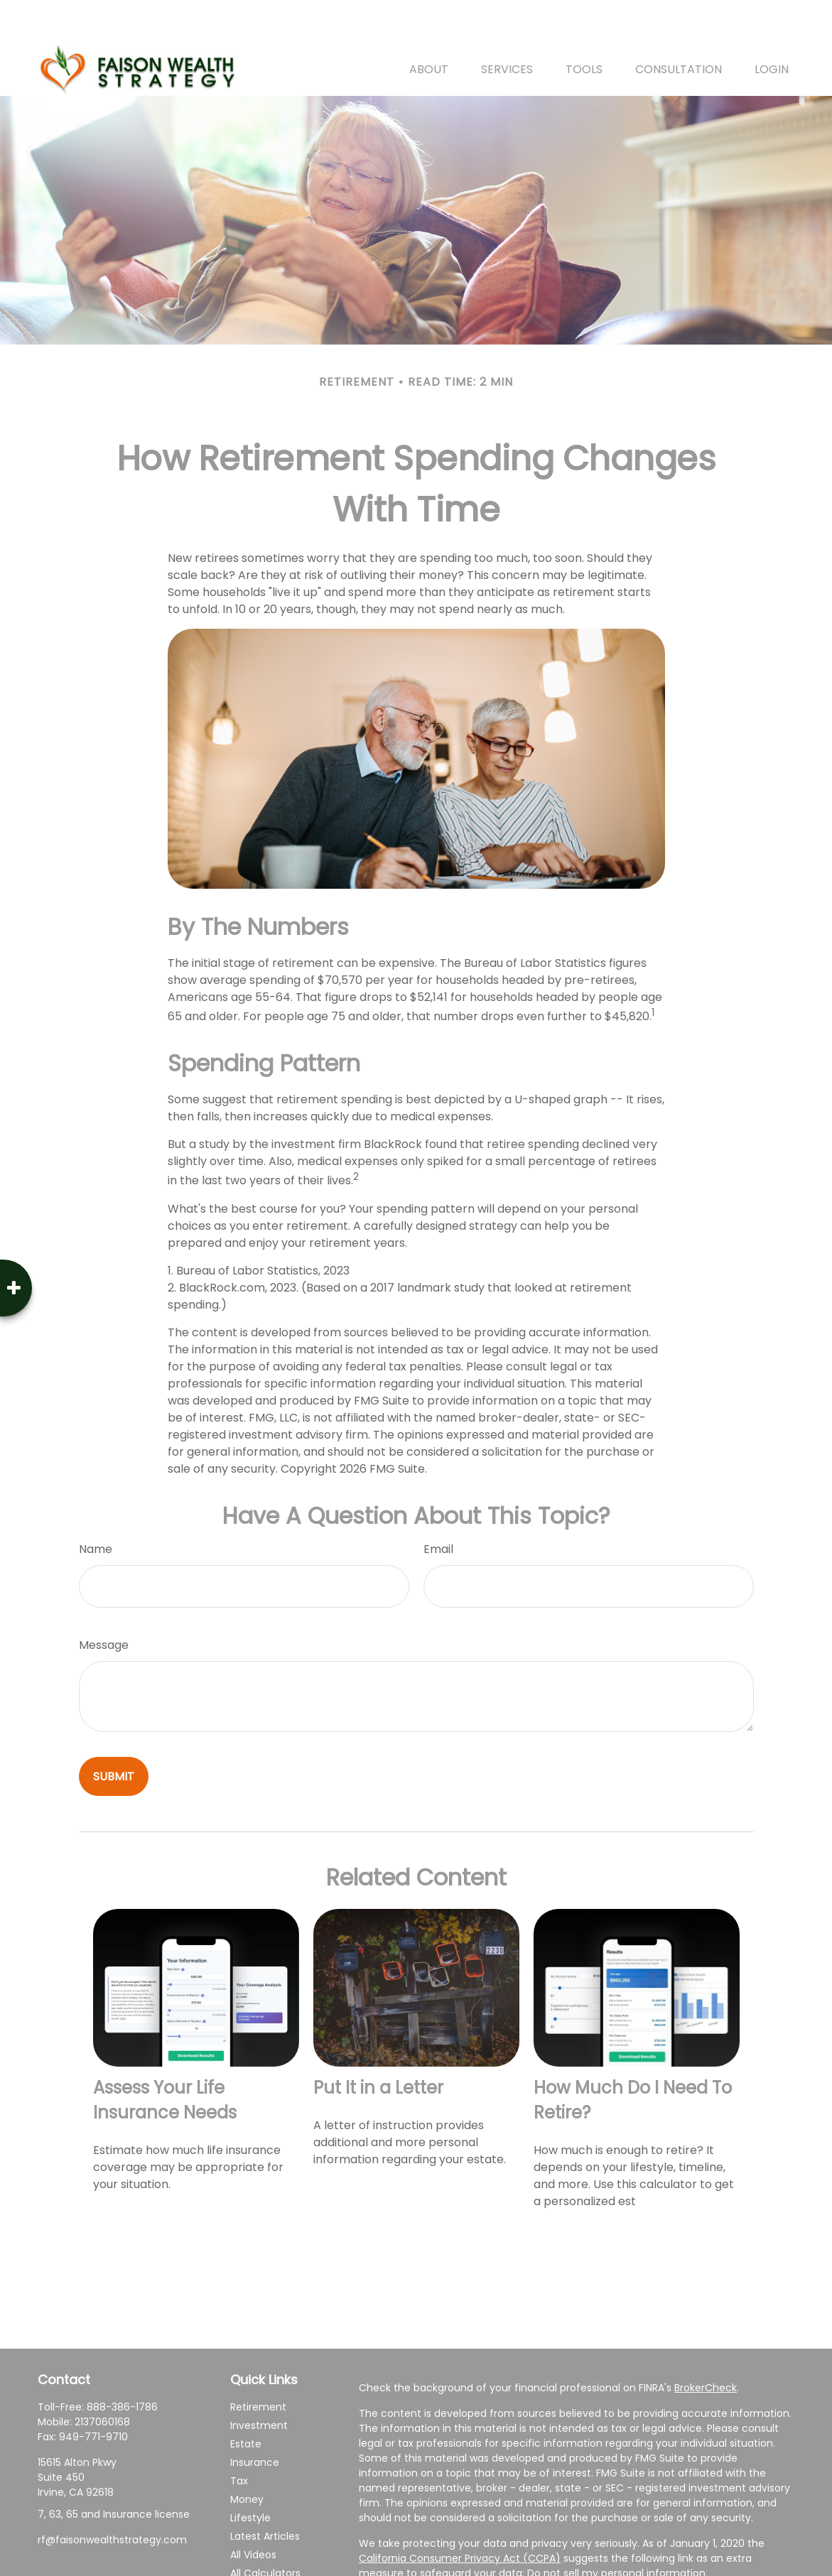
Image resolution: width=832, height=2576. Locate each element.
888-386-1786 (122, 2365)
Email (438, 1507)
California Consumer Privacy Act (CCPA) (460, 2516)
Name (95, 1507)
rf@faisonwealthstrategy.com (112, 2498)
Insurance (254, 2420)
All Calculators (265, 2531)
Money (247, 2457)
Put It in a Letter (378, 2045)
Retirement (258, 2365)
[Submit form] (113, 1734)
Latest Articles (265, 2494)
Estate (245, 2402)
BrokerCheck (705, 2346)
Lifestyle (250, 2476)
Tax (239, 2439)
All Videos (253, 2513)
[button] (429, 27)
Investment (259, 2383)
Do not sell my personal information (616, 2531)
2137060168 (102, 2380)
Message (104, 1603)
